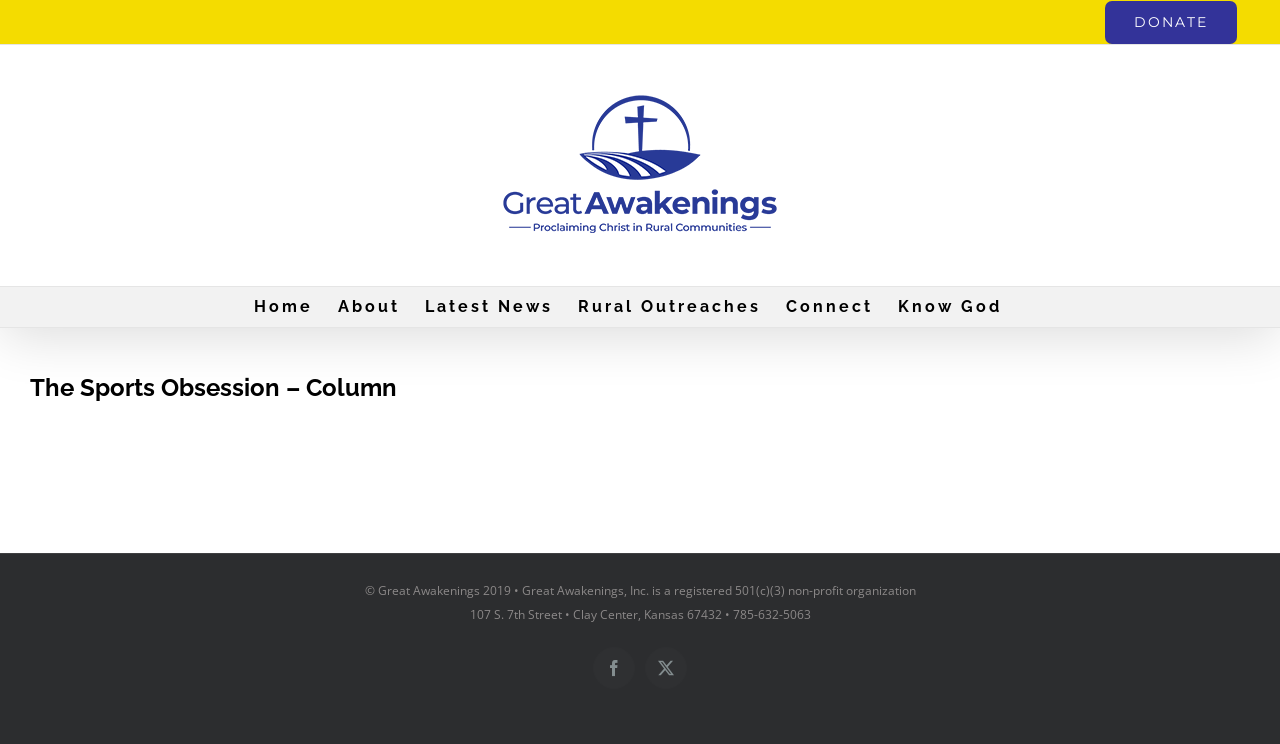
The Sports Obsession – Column (213, 387)
